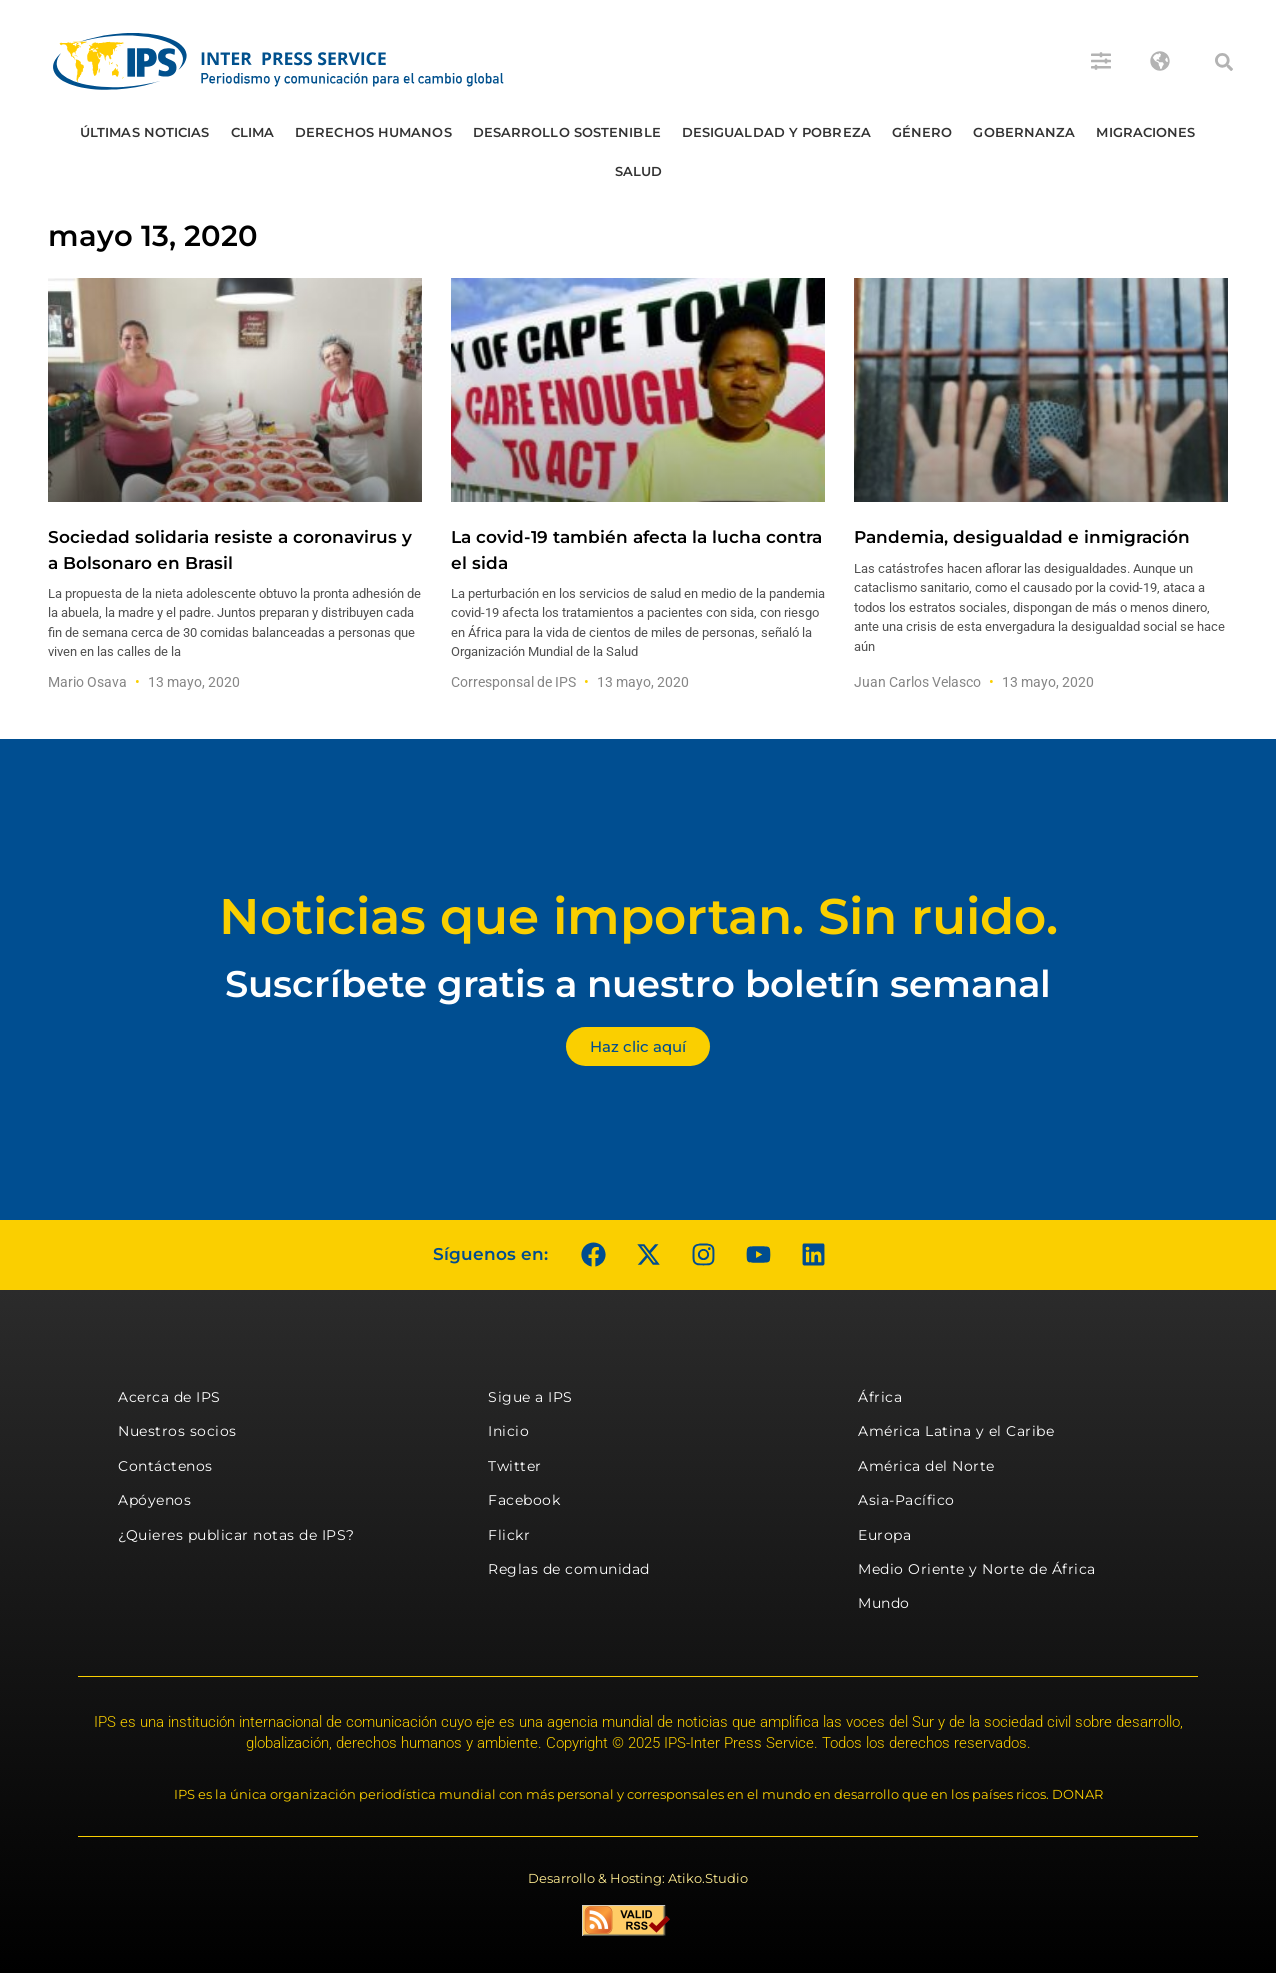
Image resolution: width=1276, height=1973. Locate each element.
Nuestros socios (177, 1431)
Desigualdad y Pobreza (776, 132)
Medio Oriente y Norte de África (977, 1569)
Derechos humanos (373, 132)
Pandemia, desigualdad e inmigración (1022, 537)
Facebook (524, 1500)
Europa (884, 1535)
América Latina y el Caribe (956, 1431)
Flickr (509, 1535)
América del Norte (926, 1466)
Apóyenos (154, 1500)
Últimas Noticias (145, 132)
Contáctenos (165, 1466)
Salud (639, 171)
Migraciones (1145, 132)
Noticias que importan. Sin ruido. (638, 916)
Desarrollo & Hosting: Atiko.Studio (638, 1878)
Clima (253, 132)
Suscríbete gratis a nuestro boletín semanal (638, 983)
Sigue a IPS (530, 1397)
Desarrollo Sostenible (567, 132)
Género (922, 132)
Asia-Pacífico (906, 1500)
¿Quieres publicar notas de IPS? (236, 1535)
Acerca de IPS (169, 1397)
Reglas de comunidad (569, 1569)
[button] (1224, 62)
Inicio (508, 1431)
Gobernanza (1024, 132)
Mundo (884, 1603)
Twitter (515, 1466)
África (880, 1397)
